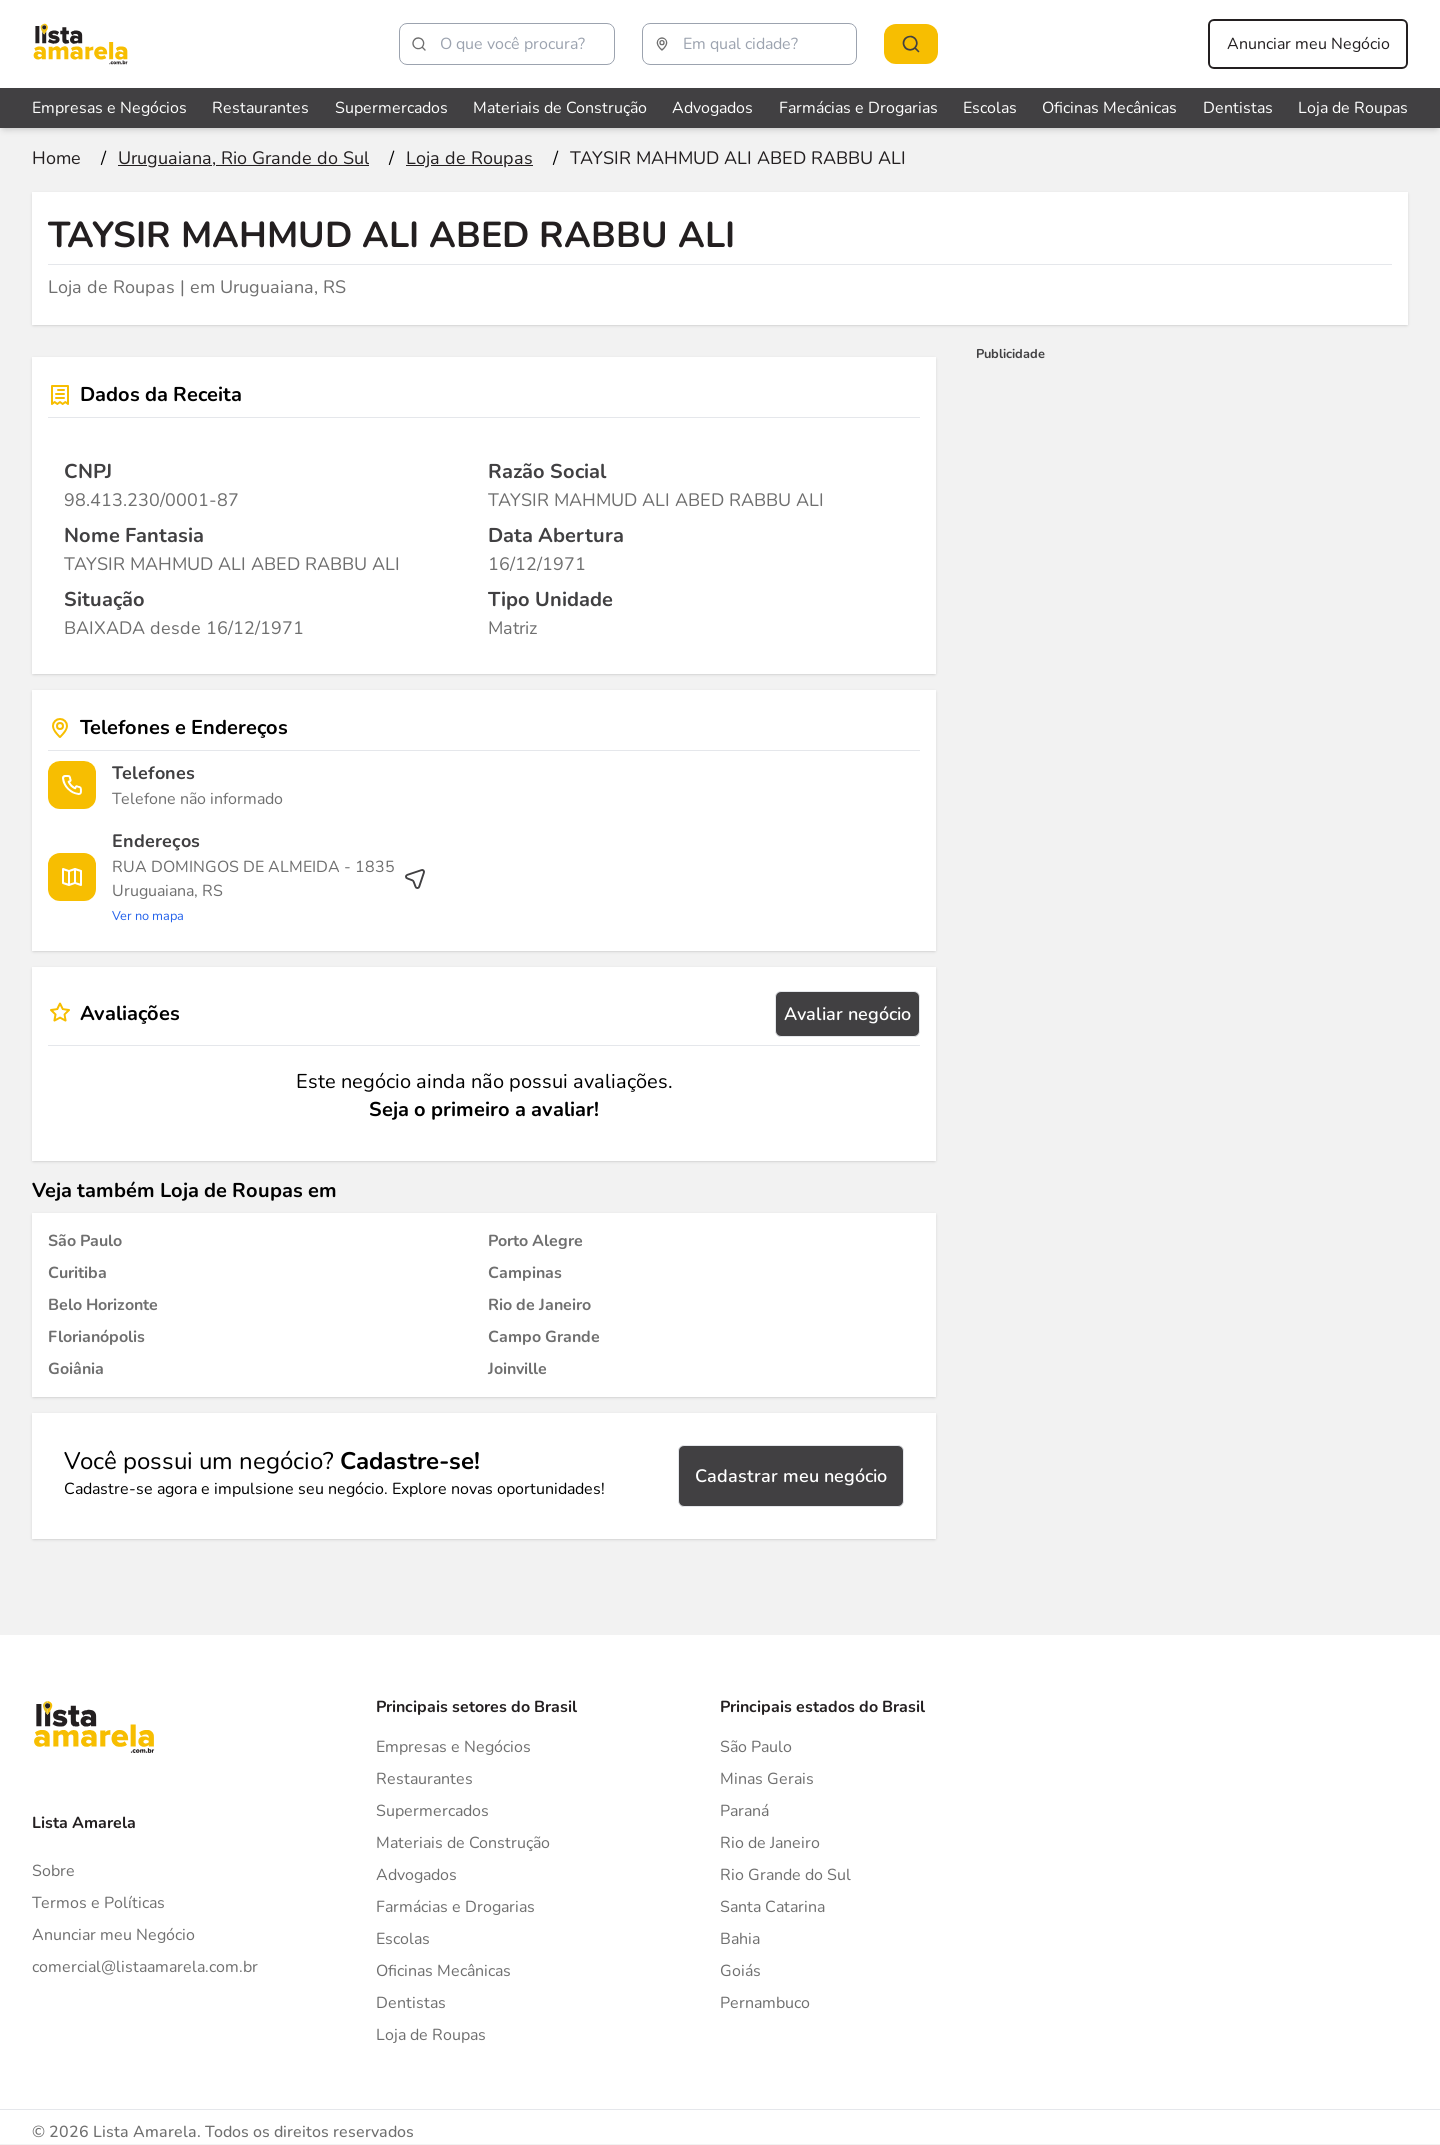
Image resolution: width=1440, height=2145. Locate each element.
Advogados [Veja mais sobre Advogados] (712, 108)
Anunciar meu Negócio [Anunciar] (113, 1935)
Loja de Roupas (431, 2035)
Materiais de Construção (463, 1843)
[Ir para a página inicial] (56, 158)
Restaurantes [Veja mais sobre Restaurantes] (260, 108)
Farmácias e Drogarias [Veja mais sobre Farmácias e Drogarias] (858, 108)
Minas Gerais (767, 1779)
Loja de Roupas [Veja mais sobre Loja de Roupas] (1353, 108)
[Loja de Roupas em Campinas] (525, 1273)
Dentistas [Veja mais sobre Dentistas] (1238, 108)
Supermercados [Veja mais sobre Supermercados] (391, 108)
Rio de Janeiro (770, 1843)
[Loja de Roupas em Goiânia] (76, 1369)
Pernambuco (765, 2003)
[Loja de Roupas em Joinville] (517, 1369)
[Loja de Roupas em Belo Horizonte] (103, 1305)
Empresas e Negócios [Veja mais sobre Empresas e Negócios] (109, 108)
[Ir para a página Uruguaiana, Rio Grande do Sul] (243, 158)
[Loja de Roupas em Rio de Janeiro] (539, 1305)
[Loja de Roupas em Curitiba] (77, 1273)
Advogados (416, 1875)
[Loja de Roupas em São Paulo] (85, 1241)
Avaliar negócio (847, 1014)
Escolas (403, 1939)
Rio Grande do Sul (785, 1875)
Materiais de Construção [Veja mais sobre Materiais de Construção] (560, 108)
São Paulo (756, 1747)
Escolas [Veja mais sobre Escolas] (990, 108)
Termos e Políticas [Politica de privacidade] (98, 1903)
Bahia (740, 1939)
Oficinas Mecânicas (443, 1971)
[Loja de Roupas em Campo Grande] (544, 1337)
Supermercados (432, 1811)
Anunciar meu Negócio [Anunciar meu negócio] (1308, 44)
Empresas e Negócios (453, 1747)
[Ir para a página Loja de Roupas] (469, 158)
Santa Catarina (772, 1907)
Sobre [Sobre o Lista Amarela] (53, 1871)
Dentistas (411, 2003)
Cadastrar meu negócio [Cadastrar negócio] (791, 1476)
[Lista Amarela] (80, 44)
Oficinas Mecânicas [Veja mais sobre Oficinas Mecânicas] (1109, 108)
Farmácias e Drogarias (455, 1907)
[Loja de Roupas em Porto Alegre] (535, 1241)
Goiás (740, 1971)
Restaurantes (424, 1779)
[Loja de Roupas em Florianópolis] (96, 1337)
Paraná (744, 1811)
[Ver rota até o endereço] (269, 891)
